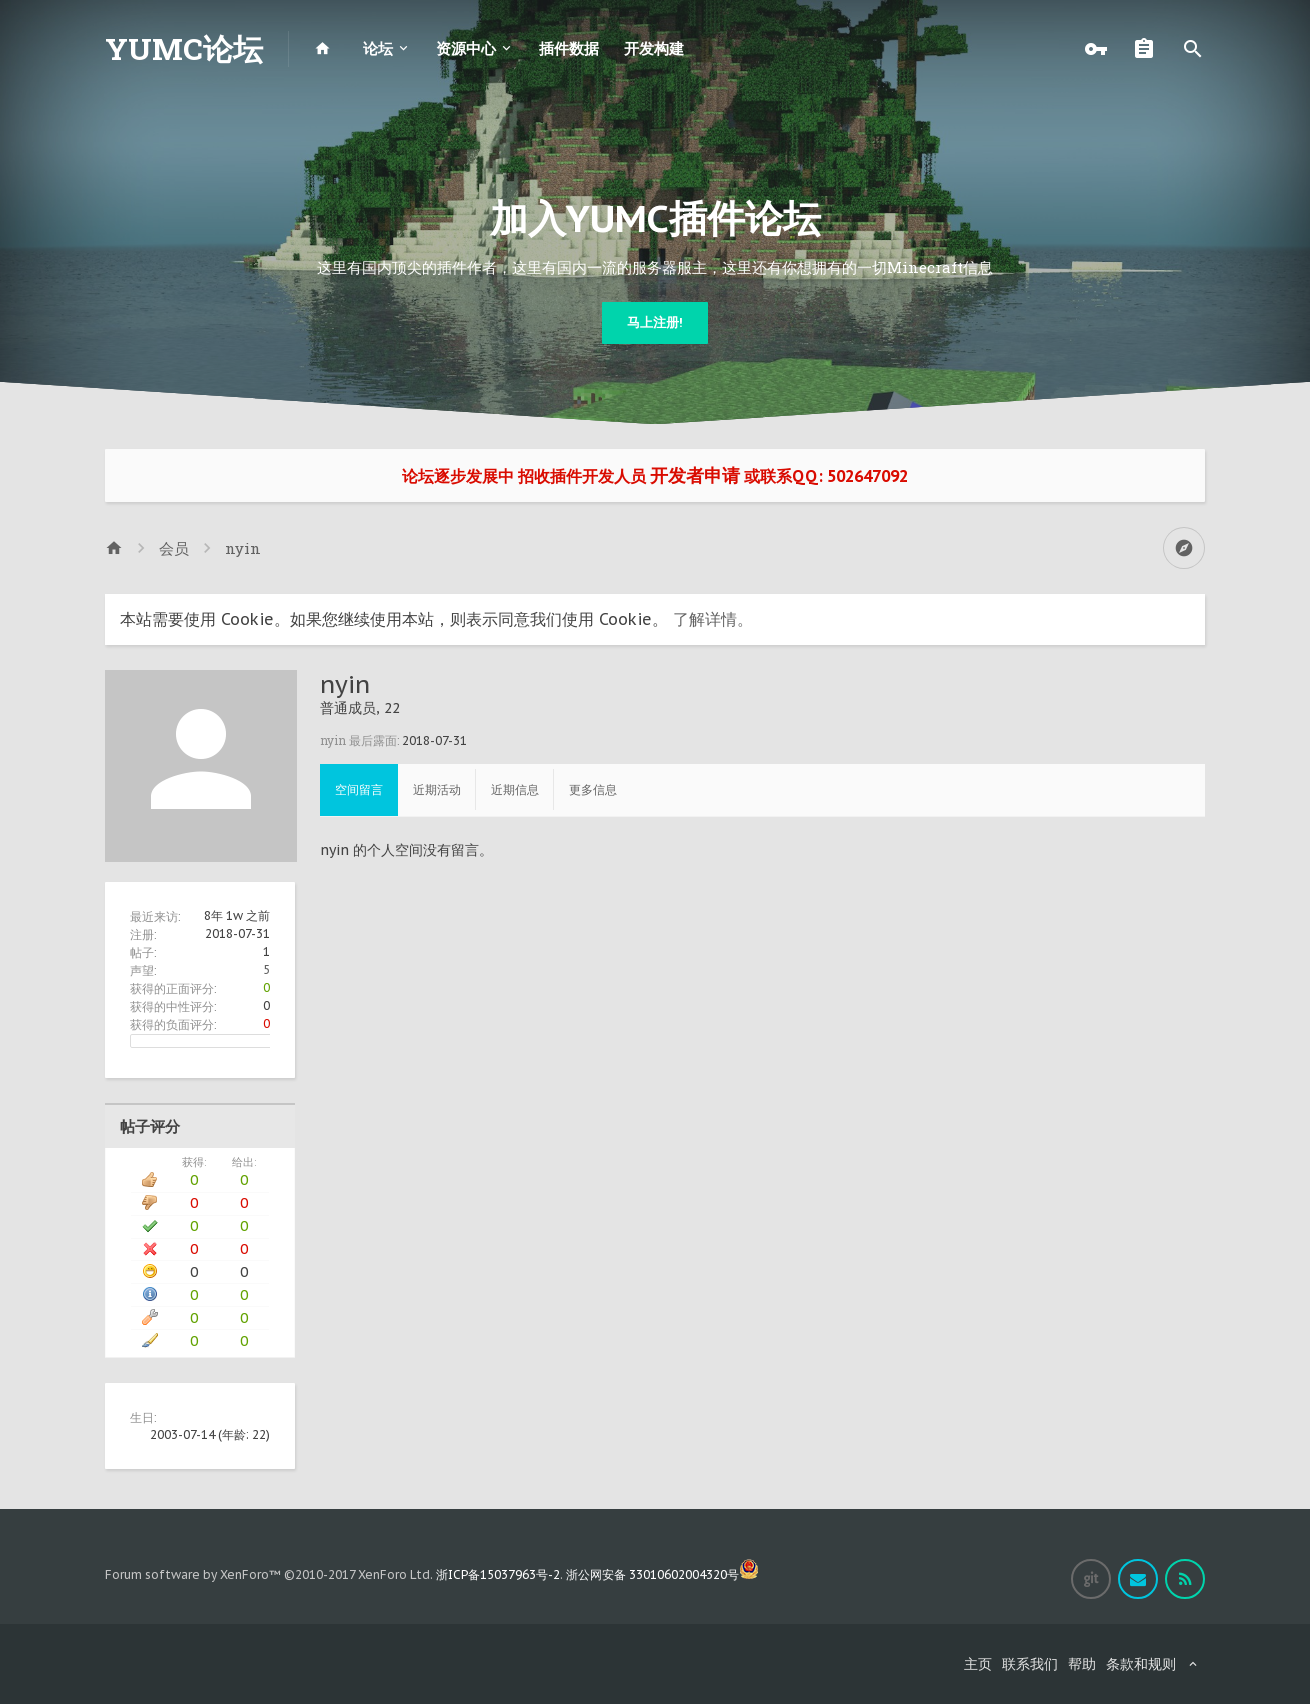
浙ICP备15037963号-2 (498, 1574)
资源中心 (466, 48)
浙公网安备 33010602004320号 (662, 1574)
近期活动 (437, 789)
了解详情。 (713, 619)
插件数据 (569, 48)
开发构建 (654, 48)
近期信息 (515, 789)
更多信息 (593, 789)
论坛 (378, 48)
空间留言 (359, 789)
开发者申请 (695, 475)
